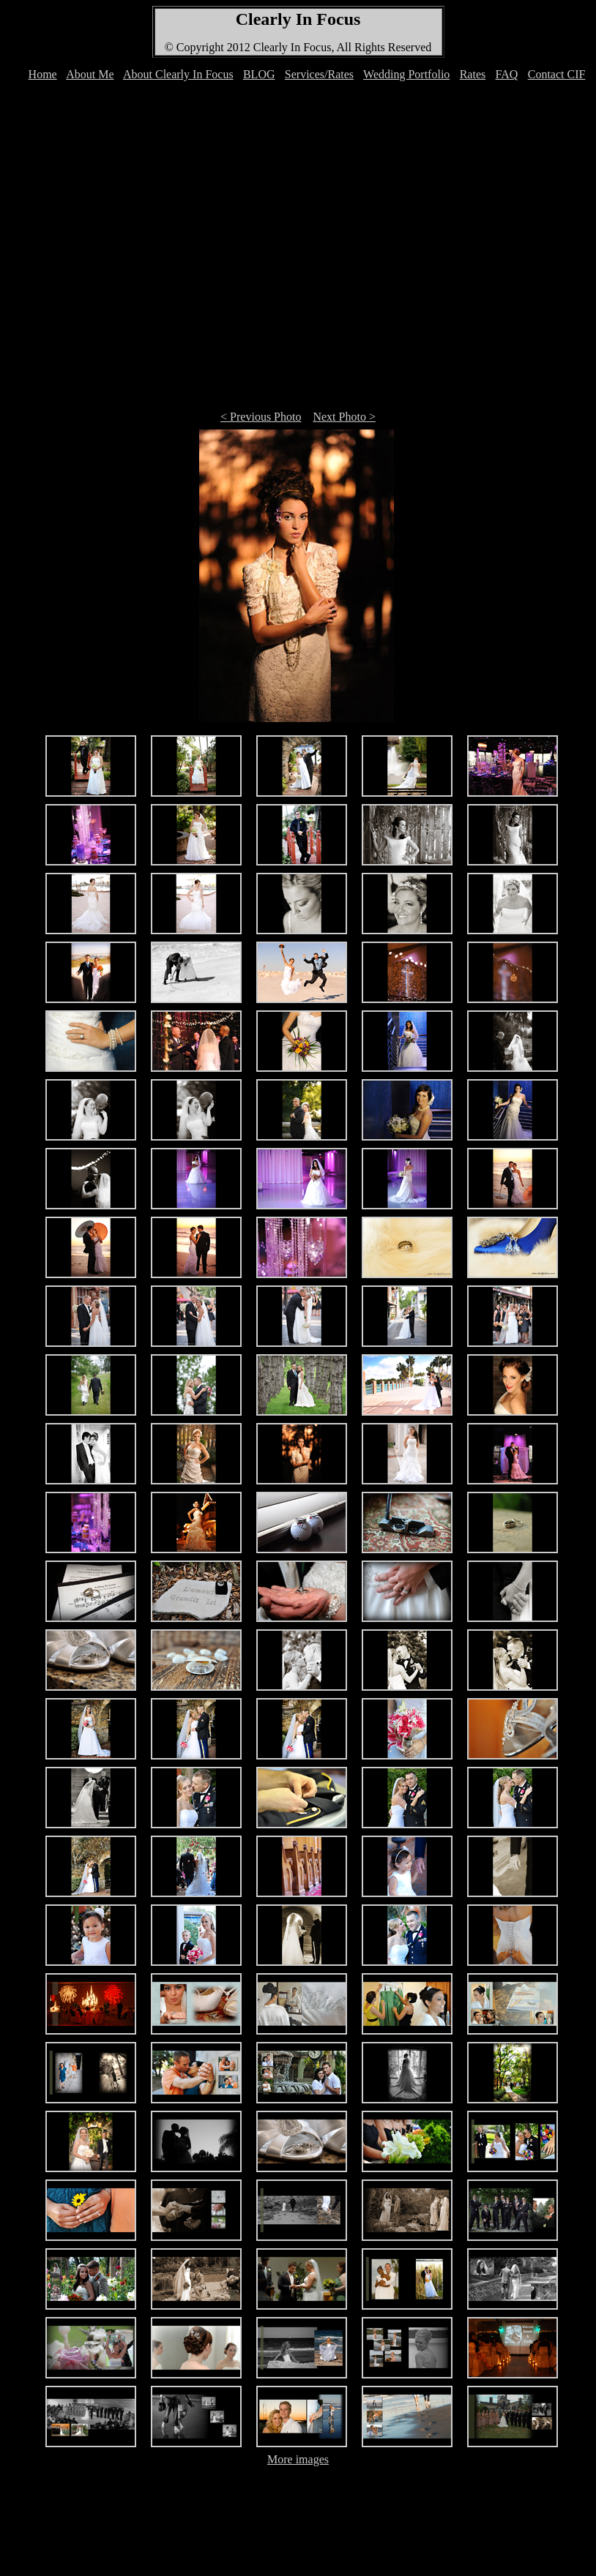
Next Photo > (344, 416)
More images (298, 2459)
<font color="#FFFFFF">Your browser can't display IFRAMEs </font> (301, 82)
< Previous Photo (260, 416)
